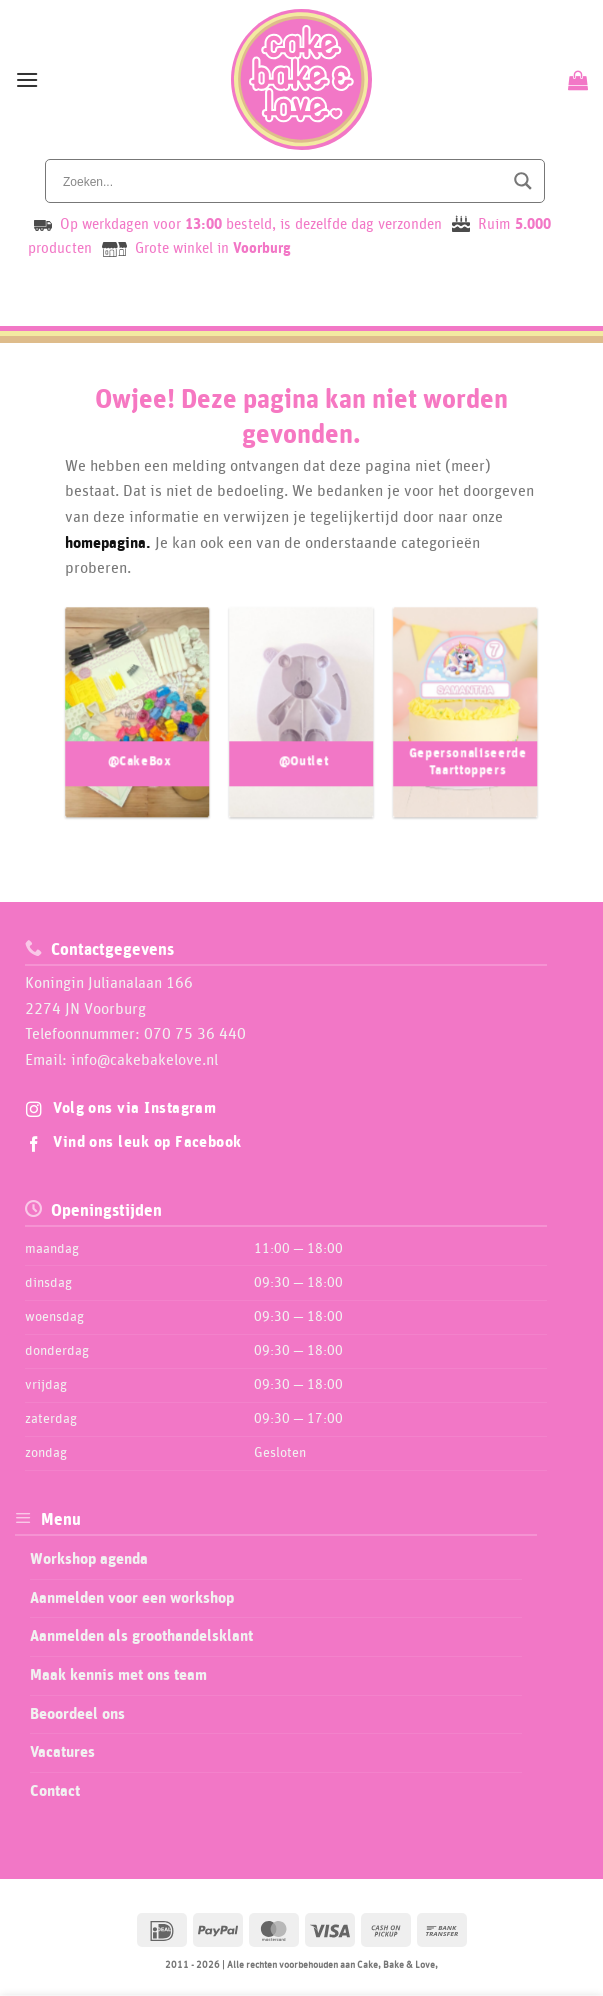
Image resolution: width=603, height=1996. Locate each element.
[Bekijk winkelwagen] (575, 80)
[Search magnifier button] (523, 181)
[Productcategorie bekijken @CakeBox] (137, 729)
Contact (55, 1791)
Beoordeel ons (77, 1714)
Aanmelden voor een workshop (132, 1598)
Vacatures (62, 1752)
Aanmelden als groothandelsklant (141, 1636)
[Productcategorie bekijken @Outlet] (301, 729)
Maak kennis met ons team (118, 1675)
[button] (27, 79)
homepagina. (108, 543)
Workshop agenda (89, 1559)
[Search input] (281, 181)
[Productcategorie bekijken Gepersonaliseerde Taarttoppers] (465, 729)
